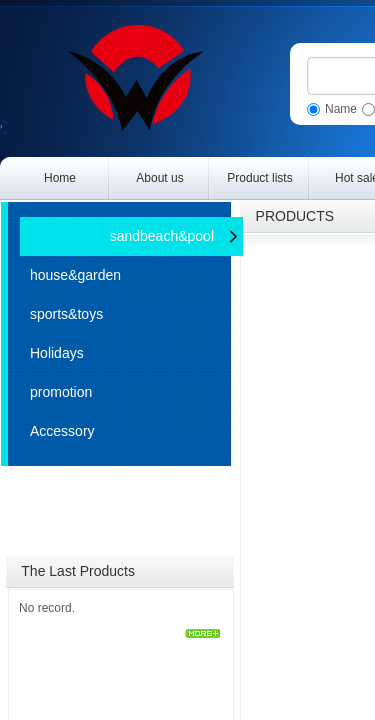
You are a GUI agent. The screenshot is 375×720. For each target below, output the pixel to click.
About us (159, 178)
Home (60, 178)
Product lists (259, 178)
